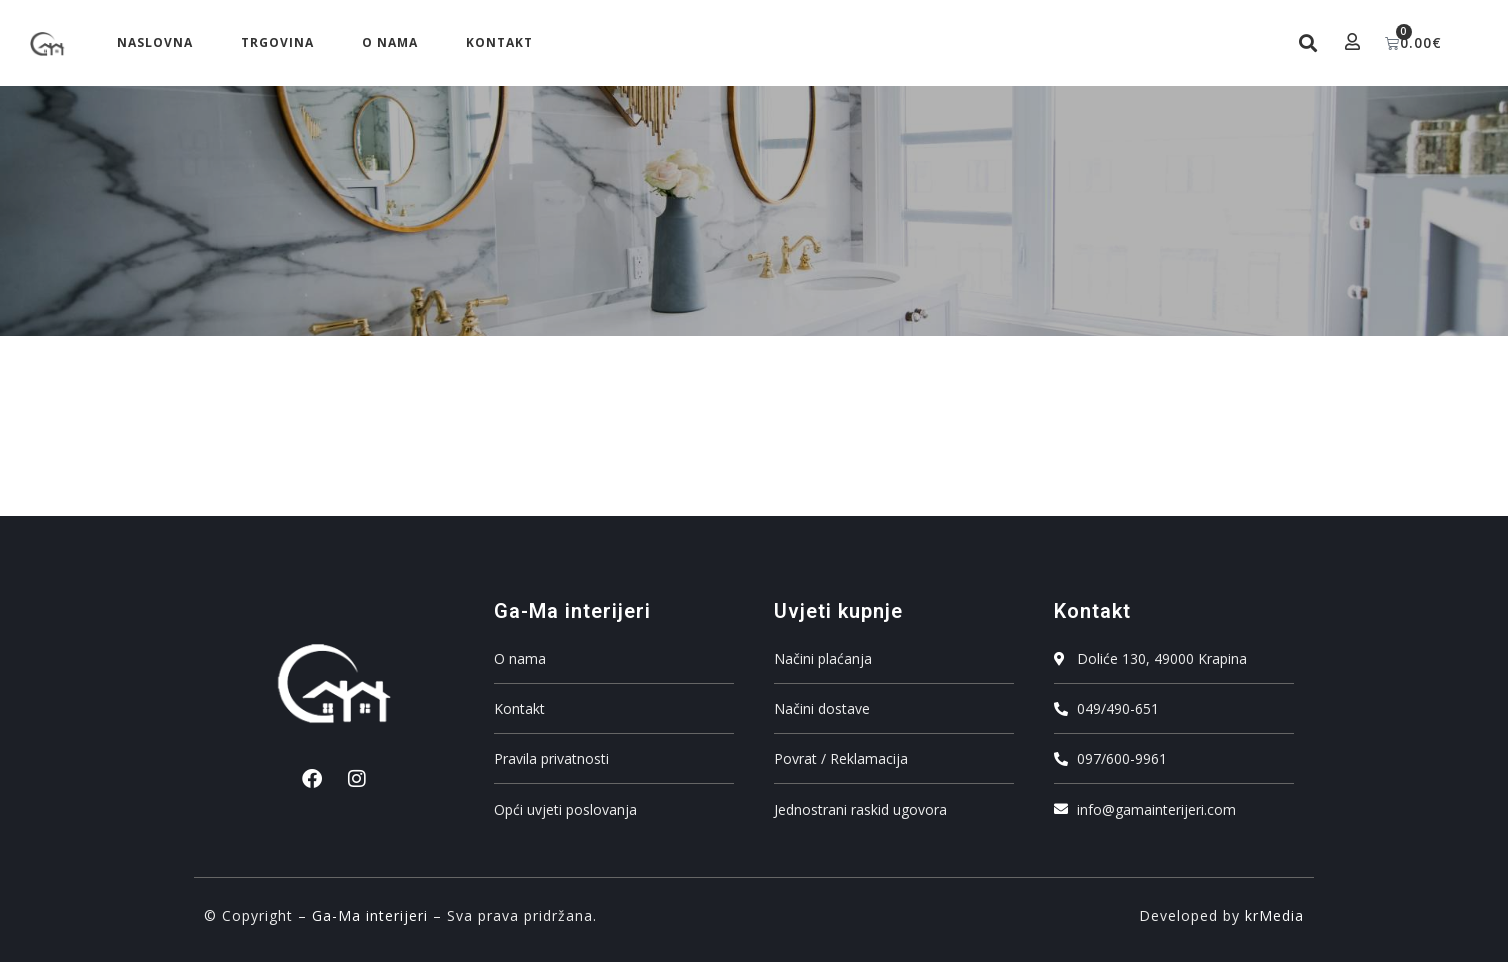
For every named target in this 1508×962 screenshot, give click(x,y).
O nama (390, 42)
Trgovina (277, 42)
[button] (1308, 43)
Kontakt (499, 42)
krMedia (1274, 915)
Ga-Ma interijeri (370, 915)
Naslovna (155, 42)
